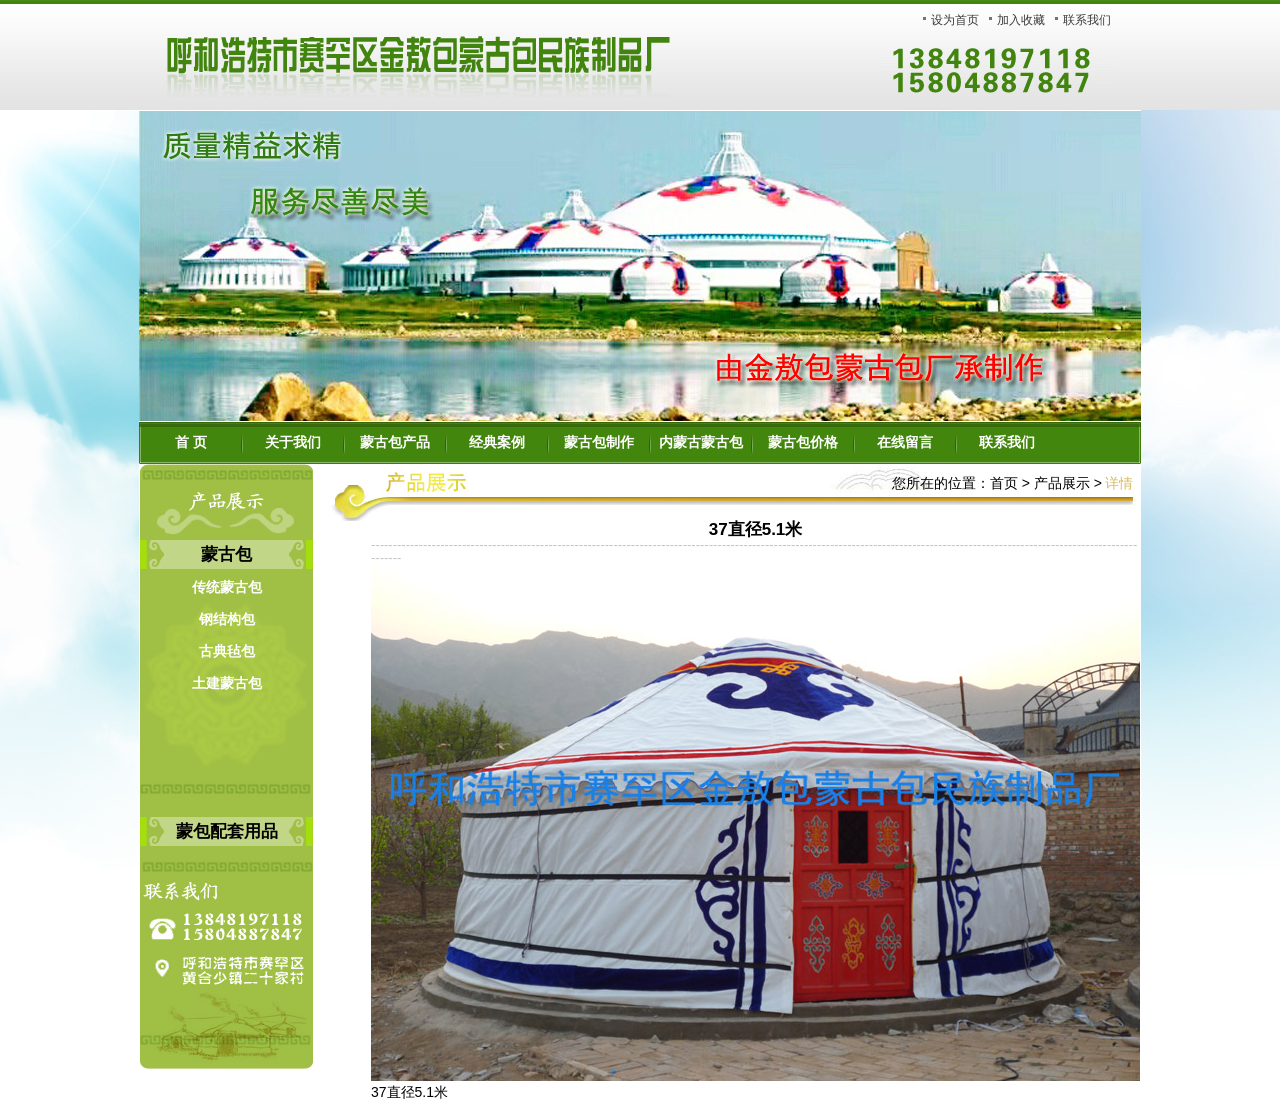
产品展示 (1060, 483)
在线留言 (905, 442)
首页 (1004, 483)
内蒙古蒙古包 (701, 442)
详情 (1119, 483)
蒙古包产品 (395, 442)
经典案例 (497, 442)
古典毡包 (227, 651)
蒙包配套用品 (227, 831)
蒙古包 (226, 554)
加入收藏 (1021, 20)
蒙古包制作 (599, 442)
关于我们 (293, 442)
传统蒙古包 (227, 587)
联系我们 (1087, 20)
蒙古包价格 (803, 442)
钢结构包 (227, 619)
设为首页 (955, 20)
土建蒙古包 (227, 683)
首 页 (191, 442)
